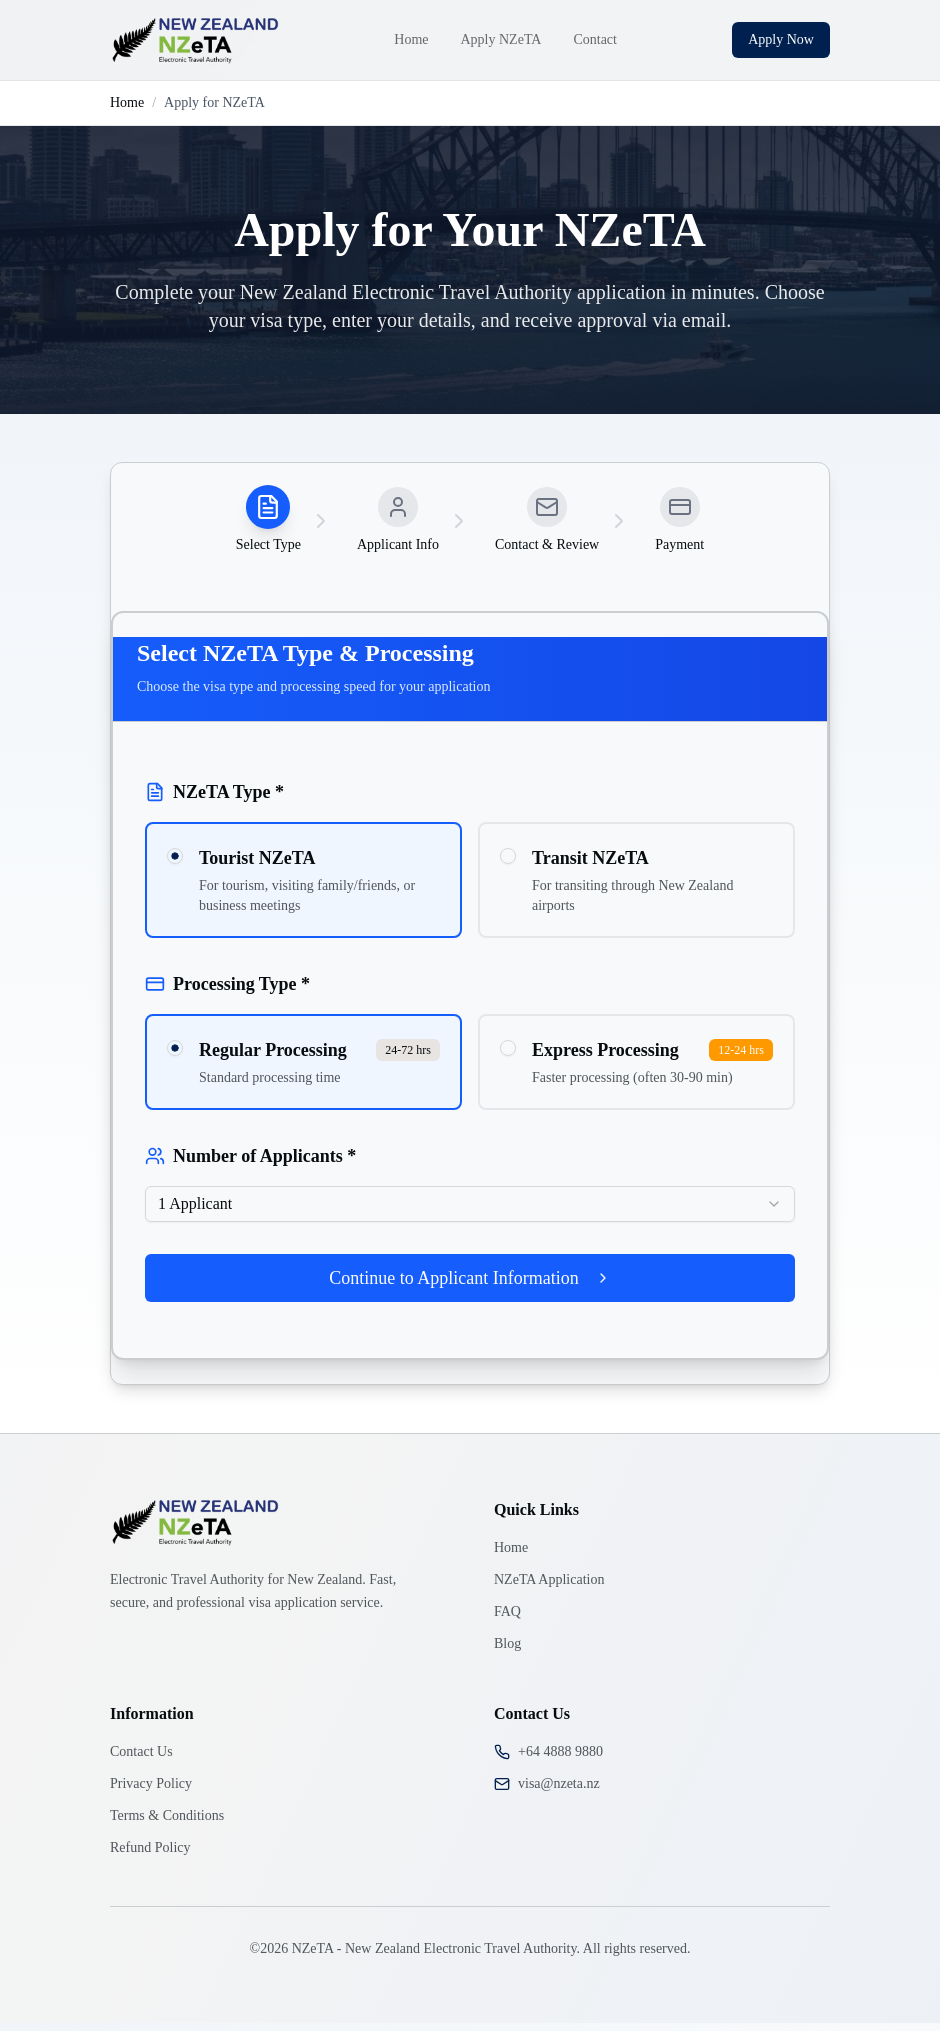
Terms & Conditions (167, 1823)
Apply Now (781, 39)
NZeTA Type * (214, 800)
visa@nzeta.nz (559, 1791)
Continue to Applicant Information (469, 1286)
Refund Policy (150, 1855)
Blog (507, 1651)
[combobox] (470, 1212)
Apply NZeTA (501, 39)
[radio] (175, 864)
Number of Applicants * (250, 1164)
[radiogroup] (470, 888)
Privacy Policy (151, 1791)
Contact (595, 39)
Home (411, 39)
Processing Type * (227, 992)
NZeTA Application (549, 1587)
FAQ (507, 1619)
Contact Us (141, 1759)
